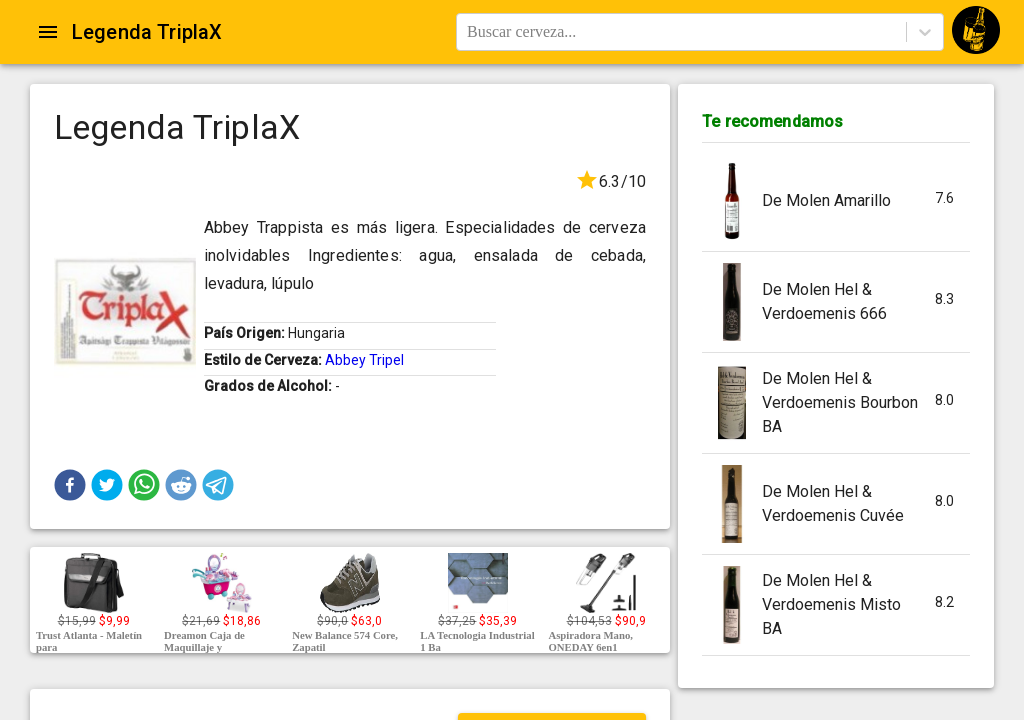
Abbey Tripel (364, 360)
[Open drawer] (48, 32)
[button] (70, 485)
